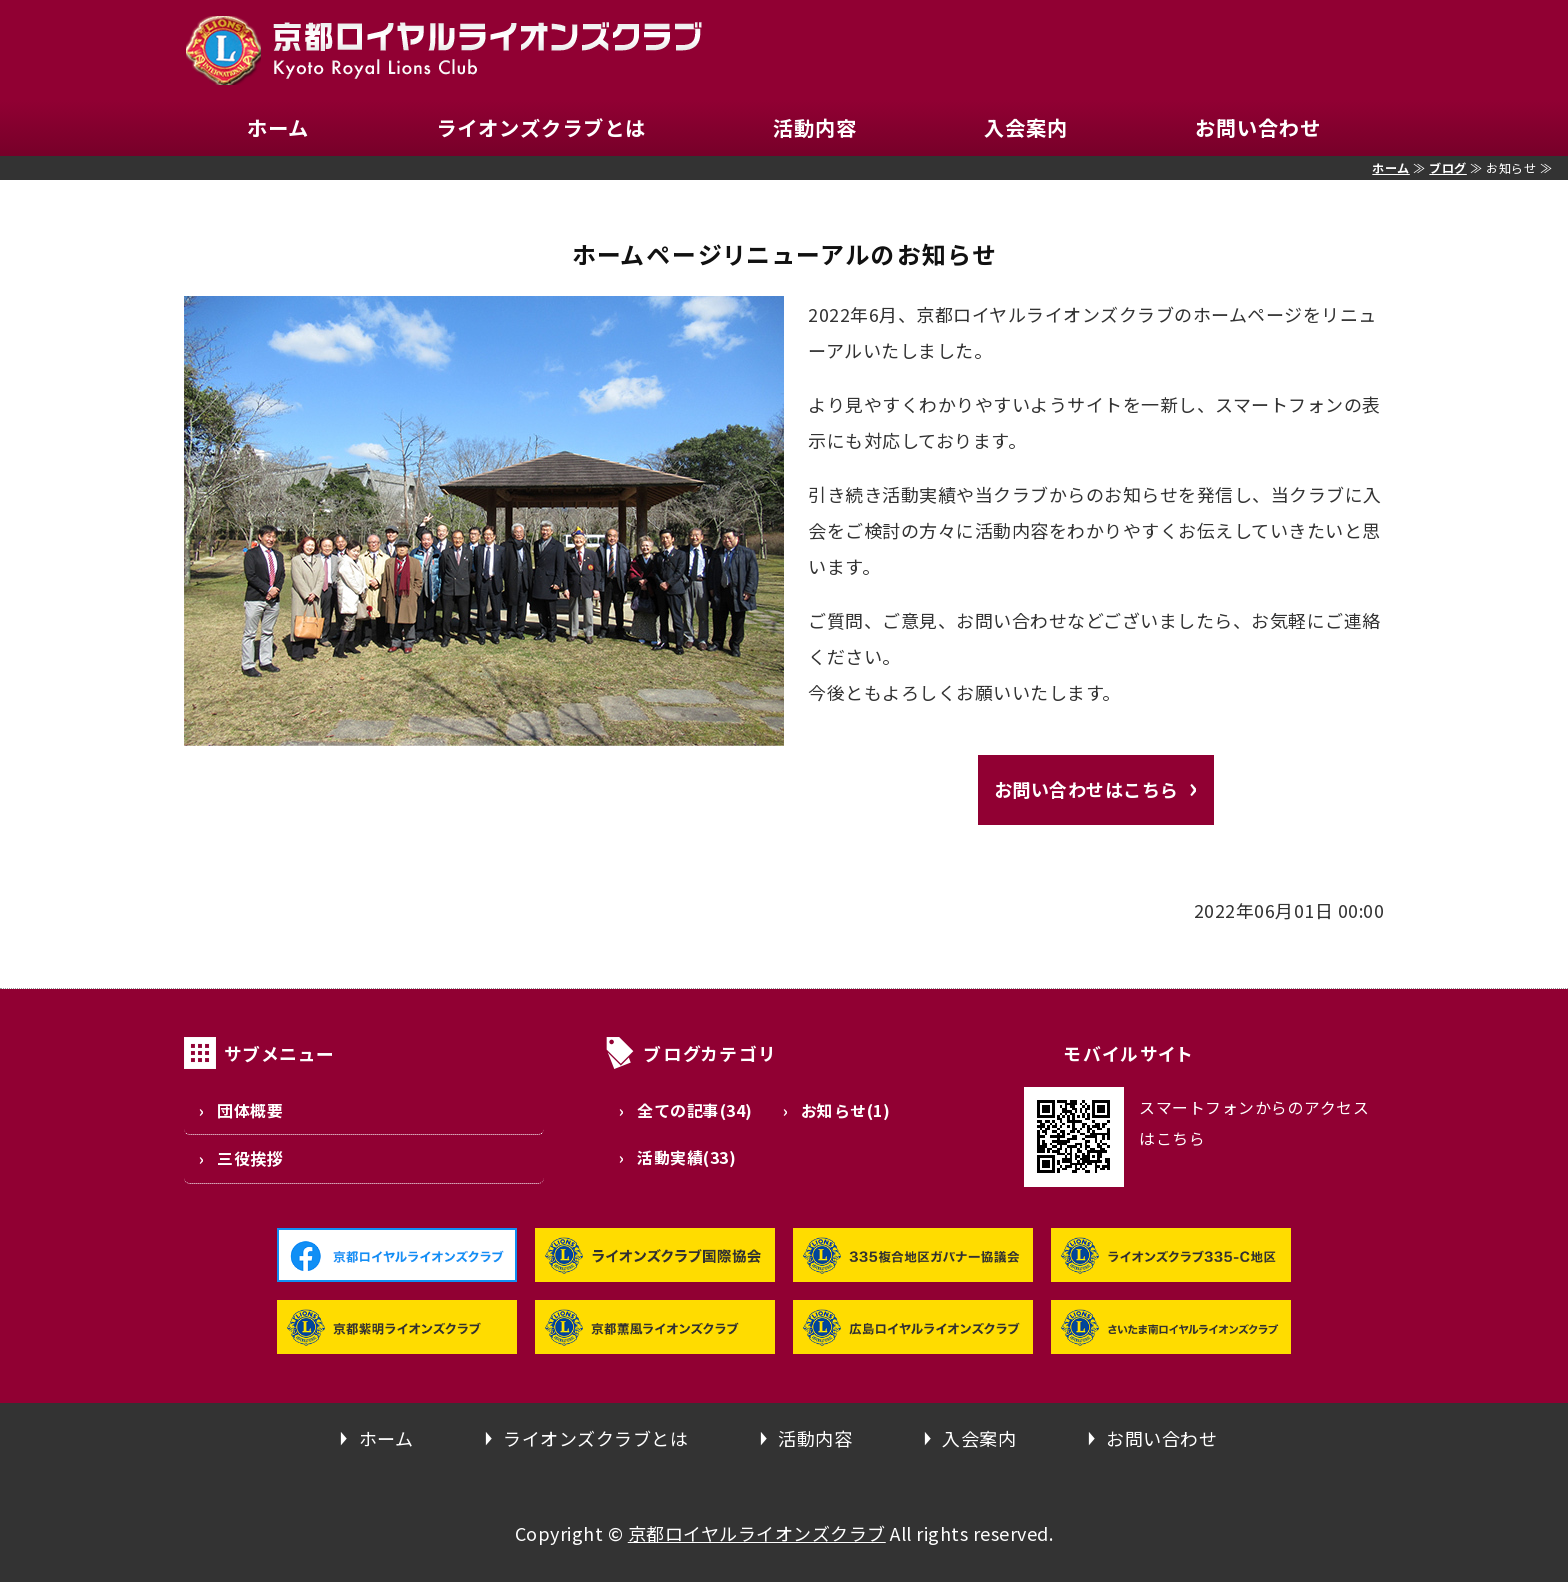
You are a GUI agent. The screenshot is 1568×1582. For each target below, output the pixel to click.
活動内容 (815, 127)
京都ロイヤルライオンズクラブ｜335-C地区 (444, 50)
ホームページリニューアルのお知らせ (784, 253)
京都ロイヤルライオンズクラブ (757, 1533)
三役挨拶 (250, 1158)
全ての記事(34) (695, 1110)
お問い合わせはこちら (1086, 789)
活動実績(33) (686, 1157)
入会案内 (1026, 127)
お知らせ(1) (846, 1110)
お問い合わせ (1258, 127)
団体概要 (250, 1110)
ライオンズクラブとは (541, 127)
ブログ (1448, 167)
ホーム (278, 127)
